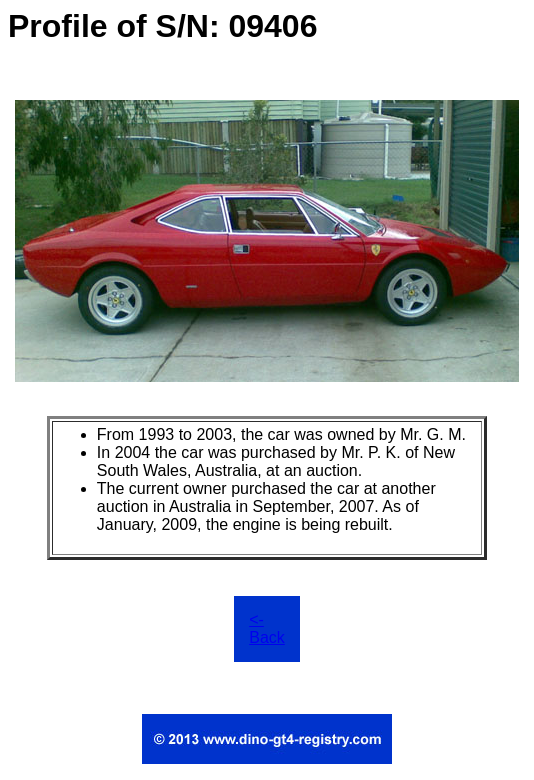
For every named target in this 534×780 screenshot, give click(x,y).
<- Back (267, 628)
